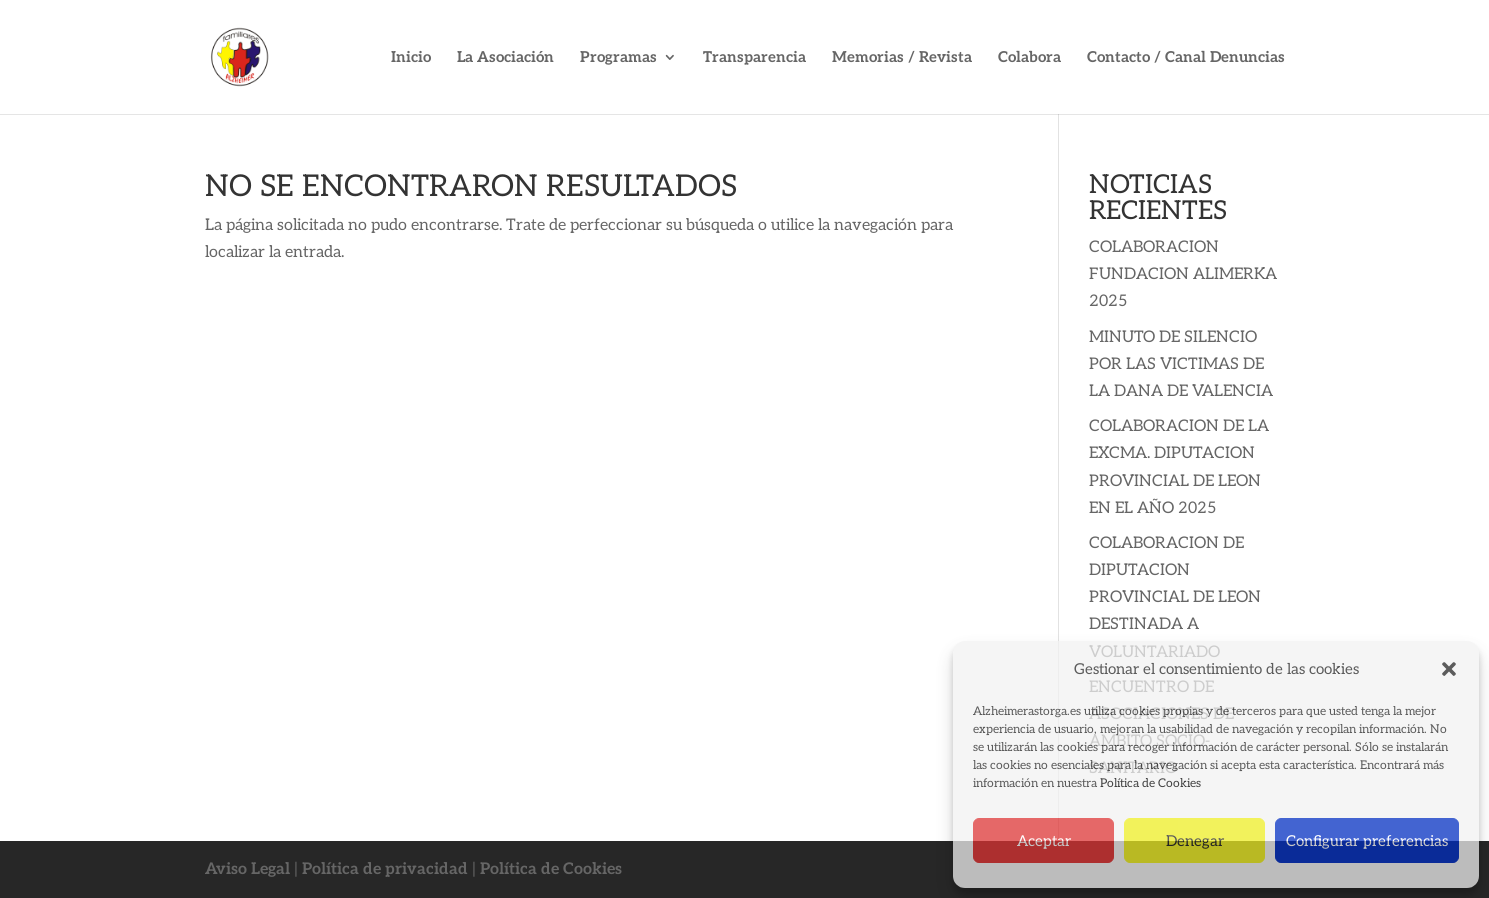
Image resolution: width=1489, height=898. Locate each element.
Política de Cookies (1150, 783)
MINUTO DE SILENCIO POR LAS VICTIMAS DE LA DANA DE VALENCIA (1181, 364)
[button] (1449, 669)
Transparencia (754, 58)
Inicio (411, 58)
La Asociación (505, 58)
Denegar (1195, 841)
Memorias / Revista (902, 58)
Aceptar (1044, 841)
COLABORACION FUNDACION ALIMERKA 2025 (1183, 274)
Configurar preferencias (1367, 841)
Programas (618, 58)
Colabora (1029, 58)
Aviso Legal (247, 869)
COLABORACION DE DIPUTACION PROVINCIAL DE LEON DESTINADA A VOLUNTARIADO (1175, 598)
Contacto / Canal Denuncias (1186, 58)
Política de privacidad (385, 869)
